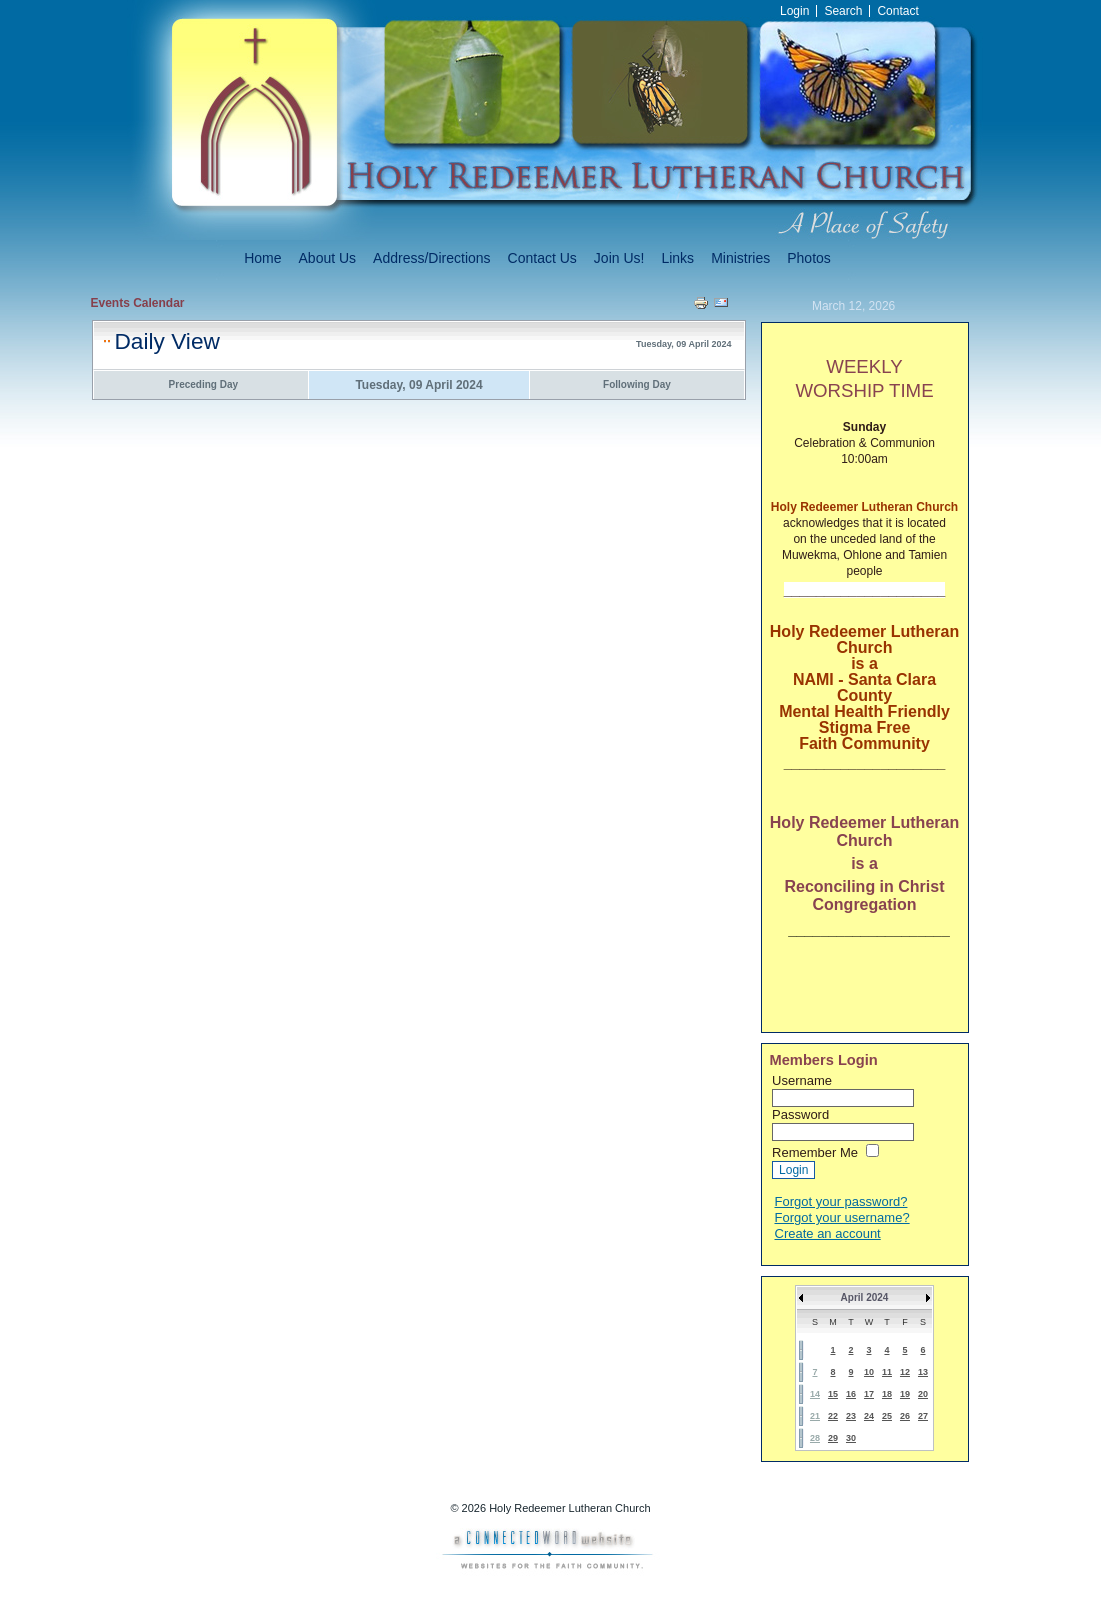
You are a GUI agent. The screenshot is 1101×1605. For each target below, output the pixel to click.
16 (851, 1394)
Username (802, 1080)
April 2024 (865, 1297)
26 (905, 1416)
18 (887, 1394)
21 (815, 1416)
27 (923, 1416)
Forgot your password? (841, 1201)
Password (800, 1114)
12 (905, 1372)
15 (833, 1394)
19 (905, 1394)
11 (887, 1372)
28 (815, 1438)
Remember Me (815, 1152)
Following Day (637, 384)
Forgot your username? (842, 1217)
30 (851, 1438)
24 (869, 1416)
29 (833, 1438)
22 (833, 1416)
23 (851, 1416)
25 (887, 1416)
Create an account (828, 1233)
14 (815, 1394)
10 (869, 1372)
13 (923, 1372)
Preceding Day (203, 384)
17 (869, 1394)
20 (923, 1394)
